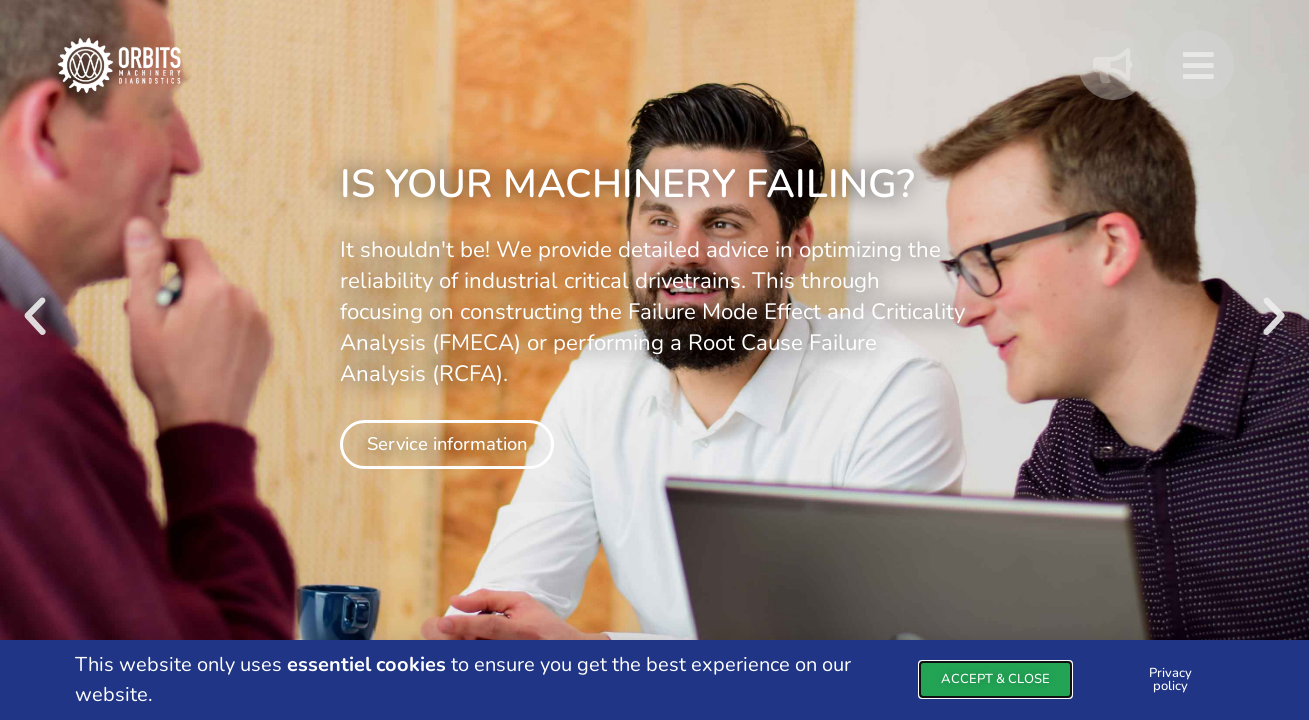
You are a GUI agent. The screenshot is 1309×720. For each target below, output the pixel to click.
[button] (35, 317)
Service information (447, 443)
